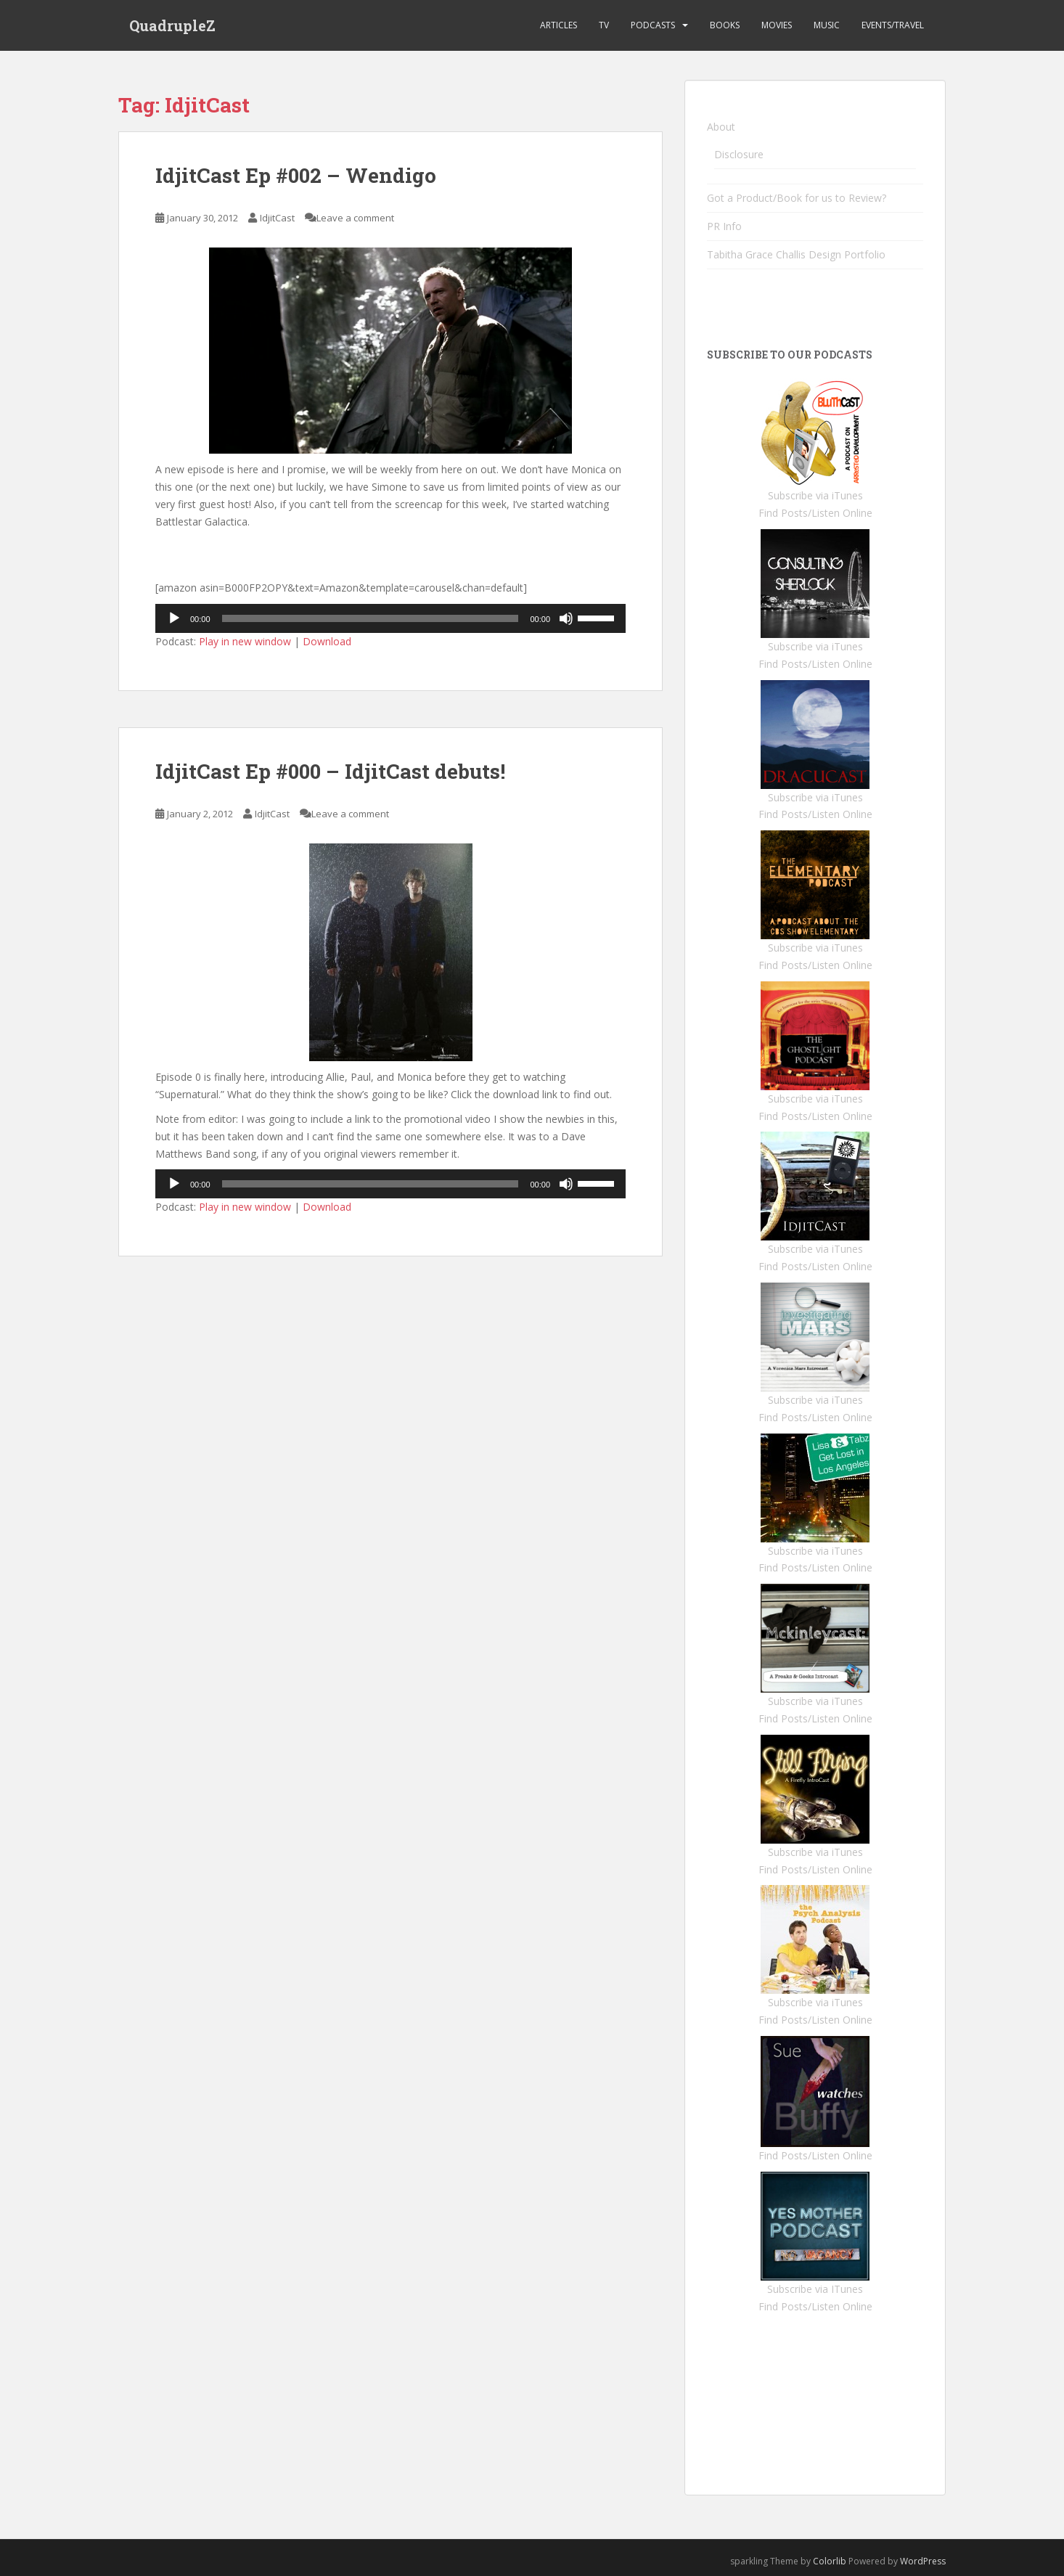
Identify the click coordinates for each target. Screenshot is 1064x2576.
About (721, 127)
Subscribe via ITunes (815, 2289)
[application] (390, 618)
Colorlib (829, 2561)
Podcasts (653, 25)
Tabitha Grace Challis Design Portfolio (796, 254)
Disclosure (739, 154)
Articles (558, 25)
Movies (776, 25)
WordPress (923, 2561)
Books (725, 25)
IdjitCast (277, 217)
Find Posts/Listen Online (815, 513)
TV (604, 25)
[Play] (174, 618)
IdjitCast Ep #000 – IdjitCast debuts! (330, 771)
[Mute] (566, 618)
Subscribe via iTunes (815, 495)
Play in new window (245, 641)
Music (827, 25)
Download (327, 641)
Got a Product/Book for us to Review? (796, 198)
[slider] (370, 618)
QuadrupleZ (172, 25)
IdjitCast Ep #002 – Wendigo (295, 175)
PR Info (724, 226)
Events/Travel (893, 25)
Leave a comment (355, 217)
